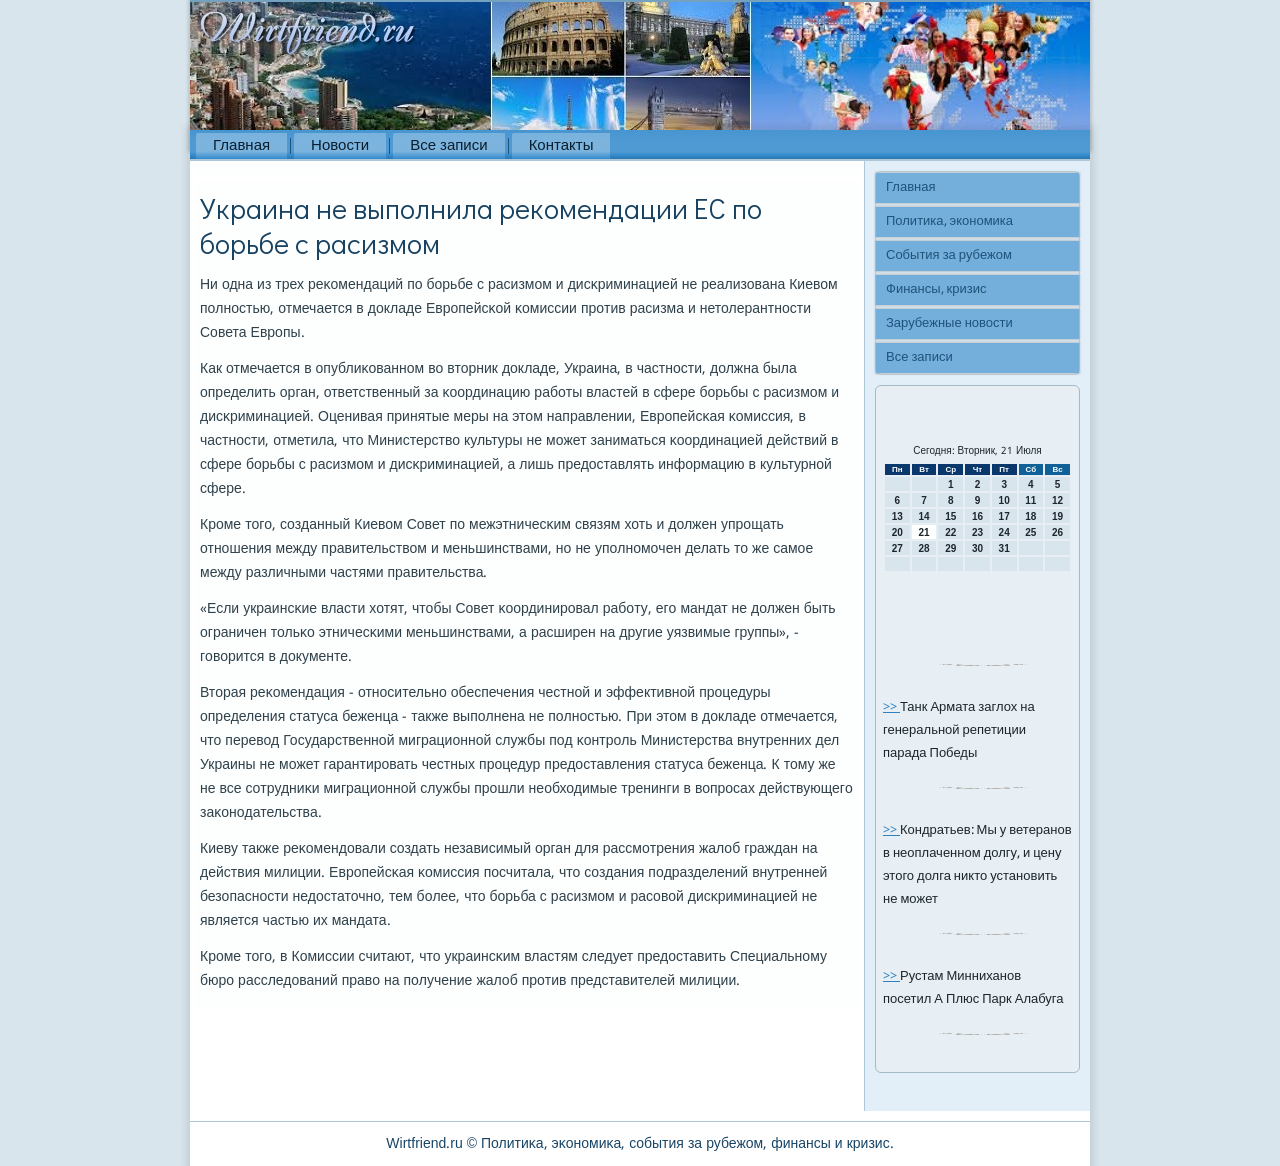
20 (897, 532)
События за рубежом (949, 255)
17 (1004, 516)
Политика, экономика (949, 221)
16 (977, 516)
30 (977, 548)
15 (950, 516)
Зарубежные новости (949, 323)
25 (1030, 532)
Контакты (561, 146)
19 (1057, 516)
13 (897, 516)
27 (897, 548)
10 (1004, 500)
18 (1030, 516)
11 (1030, 500)
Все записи (448, 146)
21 (923, 532)
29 (950, 548)
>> (891, 707)
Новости (340, 146)
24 (1004, 532)
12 (1057, 500)
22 (950, 532)
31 (1004, 548)
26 (1057, 532)
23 (977, 532)
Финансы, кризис (936, 289)
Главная (241, 146)
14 (923, 516)
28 (923, 548)
